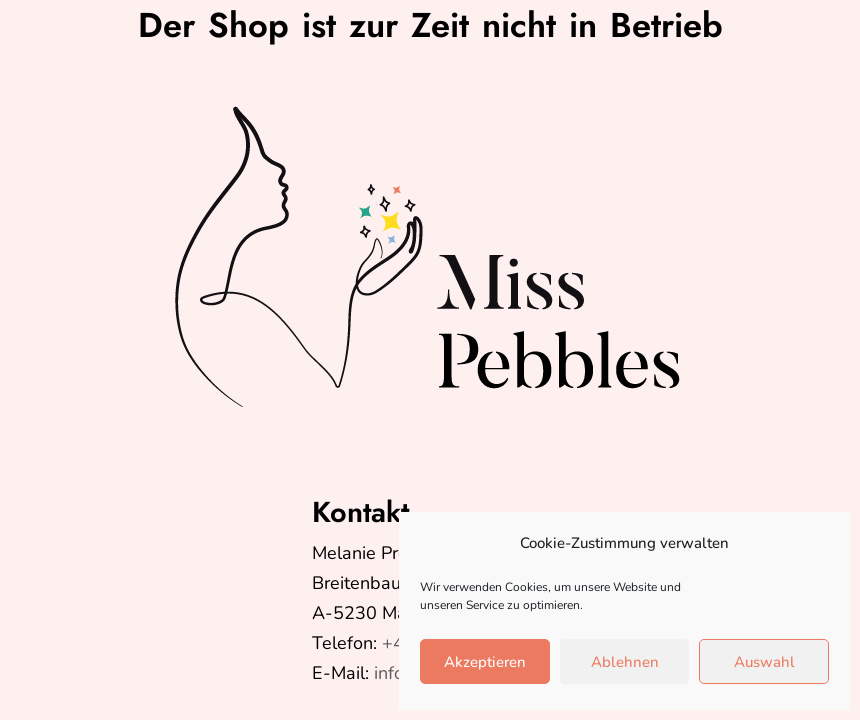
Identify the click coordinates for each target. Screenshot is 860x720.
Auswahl (764, 662)
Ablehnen (625, 662)
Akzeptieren (485, 662)
